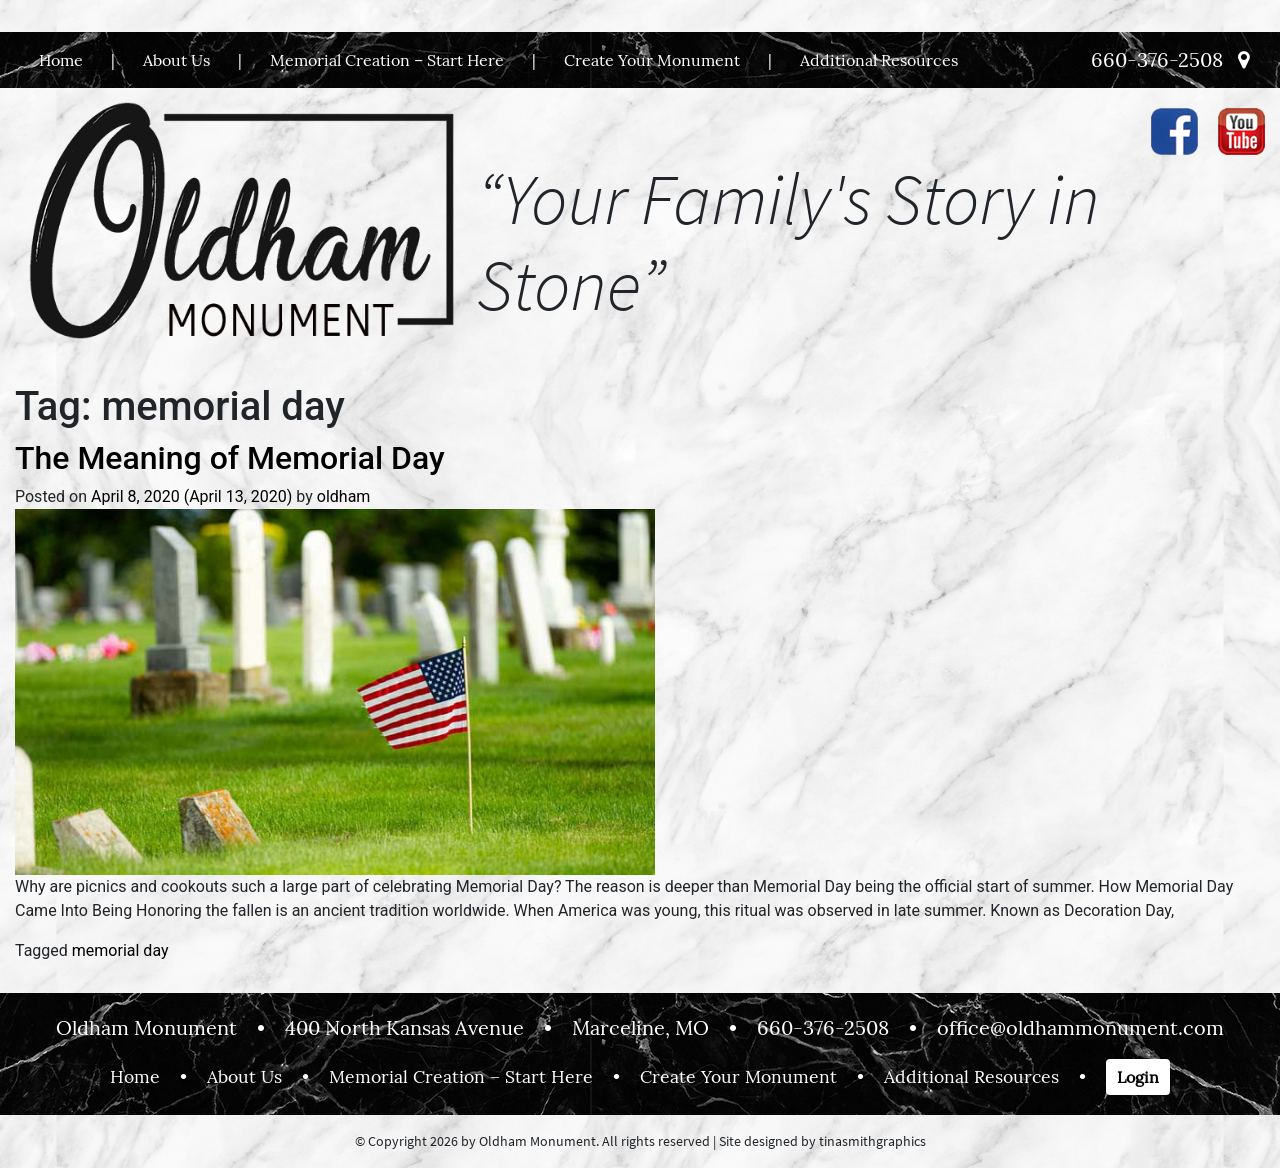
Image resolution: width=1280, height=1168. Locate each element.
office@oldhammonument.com (1080, 1027)
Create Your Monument (652, 60)
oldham (344, 496)
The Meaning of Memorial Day (230, 458)
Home (61, 60)
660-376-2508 (1157, 59)
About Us (176, 60)
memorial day (120, 950)
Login (1138, 1077)
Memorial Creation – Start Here (387, 60)
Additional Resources (879, 60)
